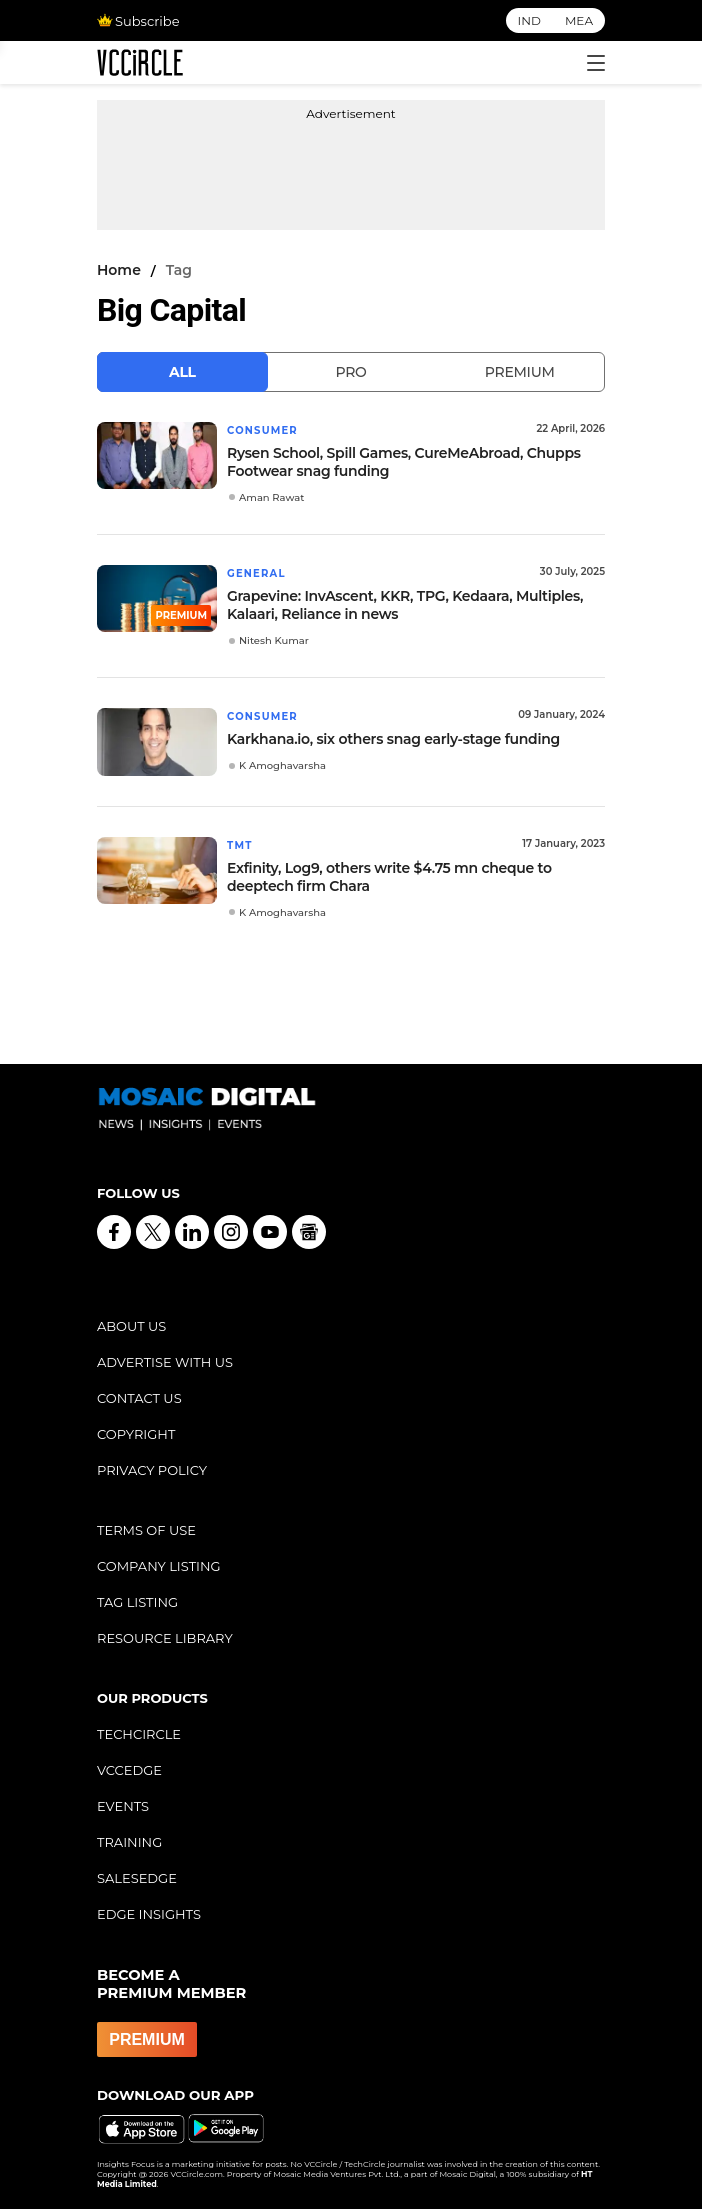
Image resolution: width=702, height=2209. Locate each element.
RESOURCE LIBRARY (165, 1638)
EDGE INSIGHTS (149, 1914)
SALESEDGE (137, 1878)
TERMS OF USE (146, 1530)
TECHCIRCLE (139, 1734)
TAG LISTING (137, 1602)
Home (119, 270)
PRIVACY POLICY (152, 1470)
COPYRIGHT (136, 1434)
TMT (240, 845)
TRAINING (129, 1842)
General (256, 573)
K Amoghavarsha (282, 765)
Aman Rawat (271, 497)
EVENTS (123, 1806)
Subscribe (138, 21)
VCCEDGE (129, 1770)
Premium (520, 372)
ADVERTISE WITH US (165, 1362)
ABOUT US (131, 1326)
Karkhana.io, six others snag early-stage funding (393, 739)
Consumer (262, 430)
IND (529, 20)
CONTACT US (139, 1398)
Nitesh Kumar (274, 640)
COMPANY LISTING (159, 1566)
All (182, 372)
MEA (579, 20)
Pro (350, 372)
